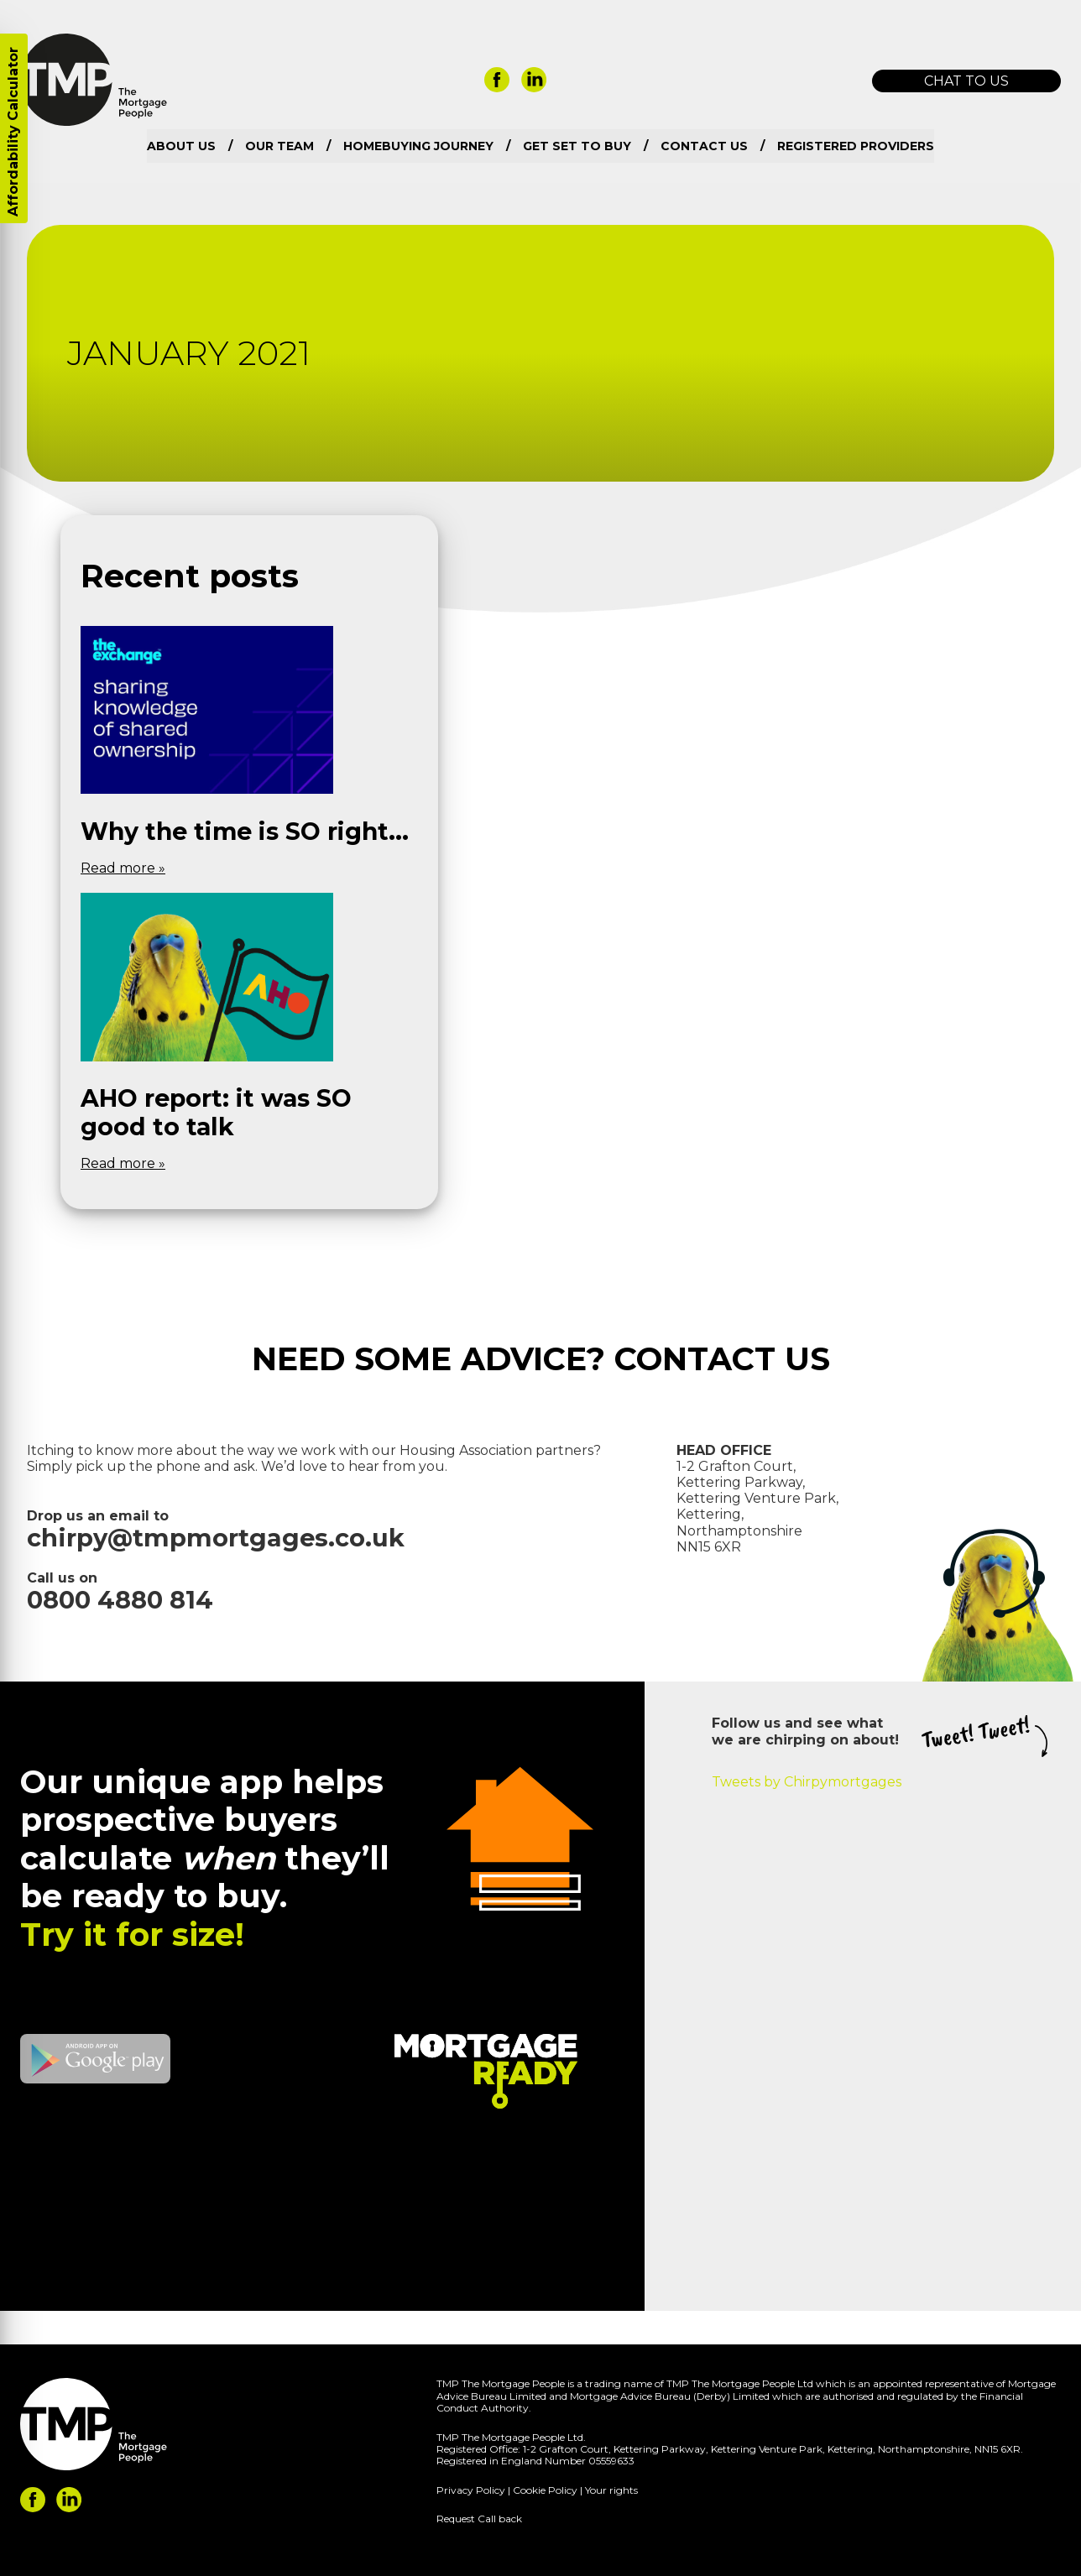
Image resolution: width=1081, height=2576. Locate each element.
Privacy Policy (470, 2490)
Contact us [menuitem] (704, 146)
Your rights (611, 2490)
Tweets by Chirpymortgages (806, 1782)
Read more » (123, 868)
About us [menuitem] (181, 146)
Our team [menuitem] (279, 146)
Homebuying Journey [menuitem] (418, 146)
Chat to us (966, 81)
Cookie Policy (545, 2490)
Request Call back (479, 2518)
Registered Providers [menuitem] (855, 146)
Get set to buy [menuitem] (577, 146)
